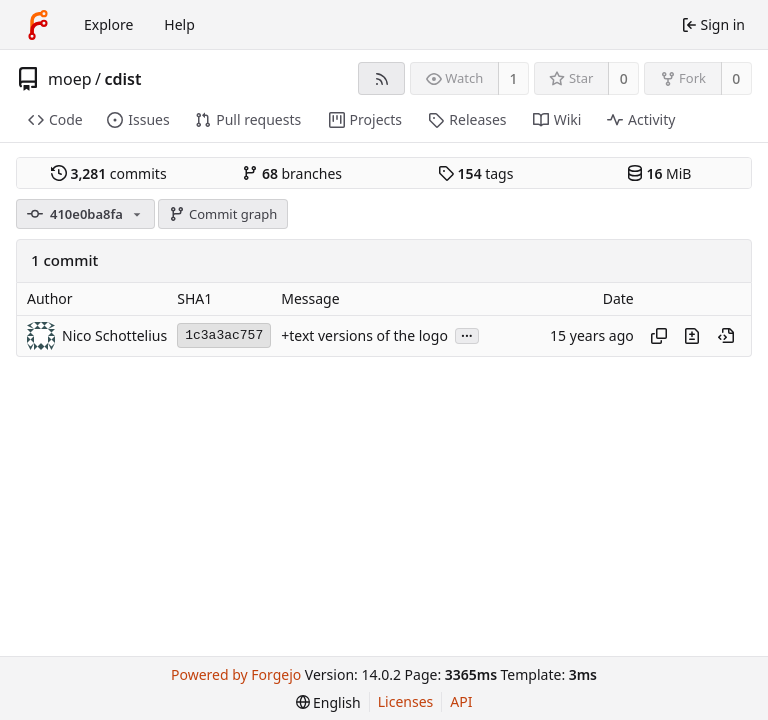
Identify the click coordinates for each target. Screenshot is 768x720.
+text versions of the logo (364, 335)
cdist (122, 79)
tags (475, 173)
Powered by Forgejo (236, 674)
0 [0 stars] (624, 78)
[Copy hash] (659, 336)
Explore (108, 24)
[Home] (38, 25)
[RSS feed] (381, 78)
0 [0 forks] (736, 78)
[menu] (328, 702)
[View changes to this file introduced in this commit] (692, 336)
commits (109, 173)
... (467, 334)
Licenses (406, 701)
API (461, 701)
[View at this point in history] (726, 336)
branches (292, 173)
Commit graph (223, 214)
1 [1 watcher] (514, 78)
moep (70, 79)
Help (179, 24)
